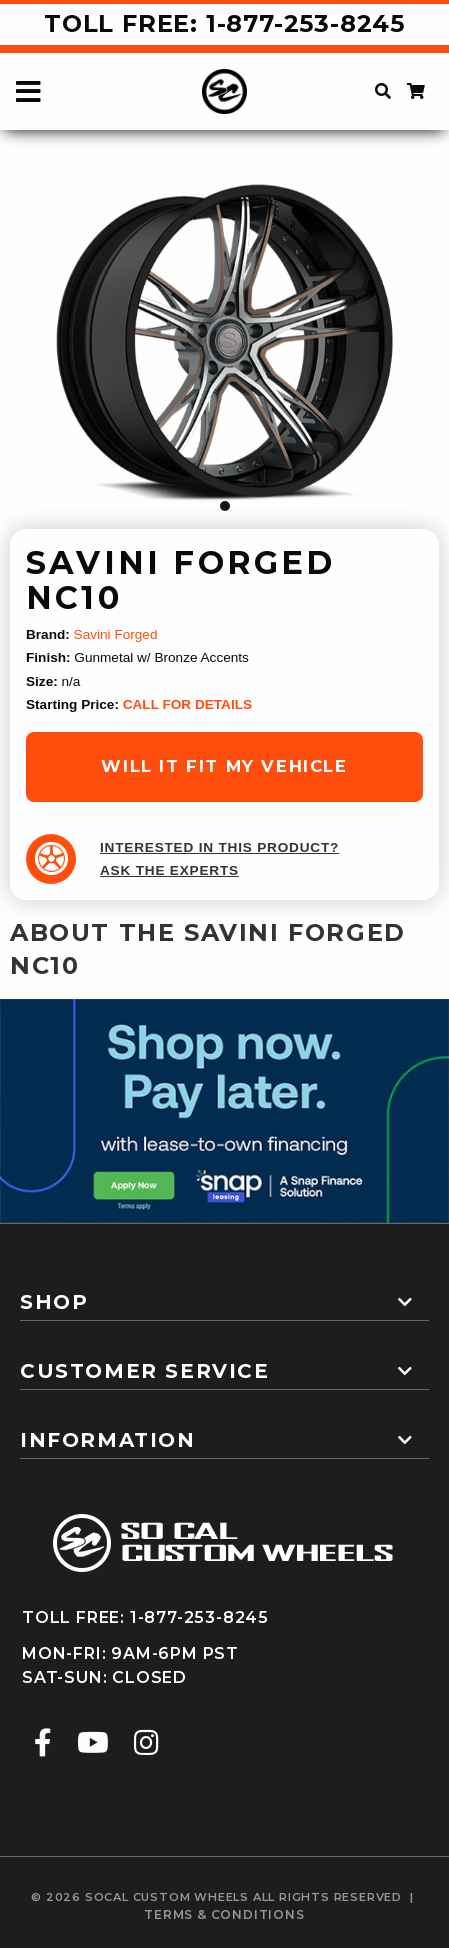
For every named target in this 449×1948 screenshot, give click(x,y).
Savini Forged (116, 634)
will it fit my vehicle (224, 766)
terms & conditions (224, 1914)
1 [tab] (225, 506)
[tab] (224, 1294)
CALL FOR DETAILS (187, 704)
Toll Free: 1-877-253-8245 (224, 23)
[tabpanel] (224, 341)
